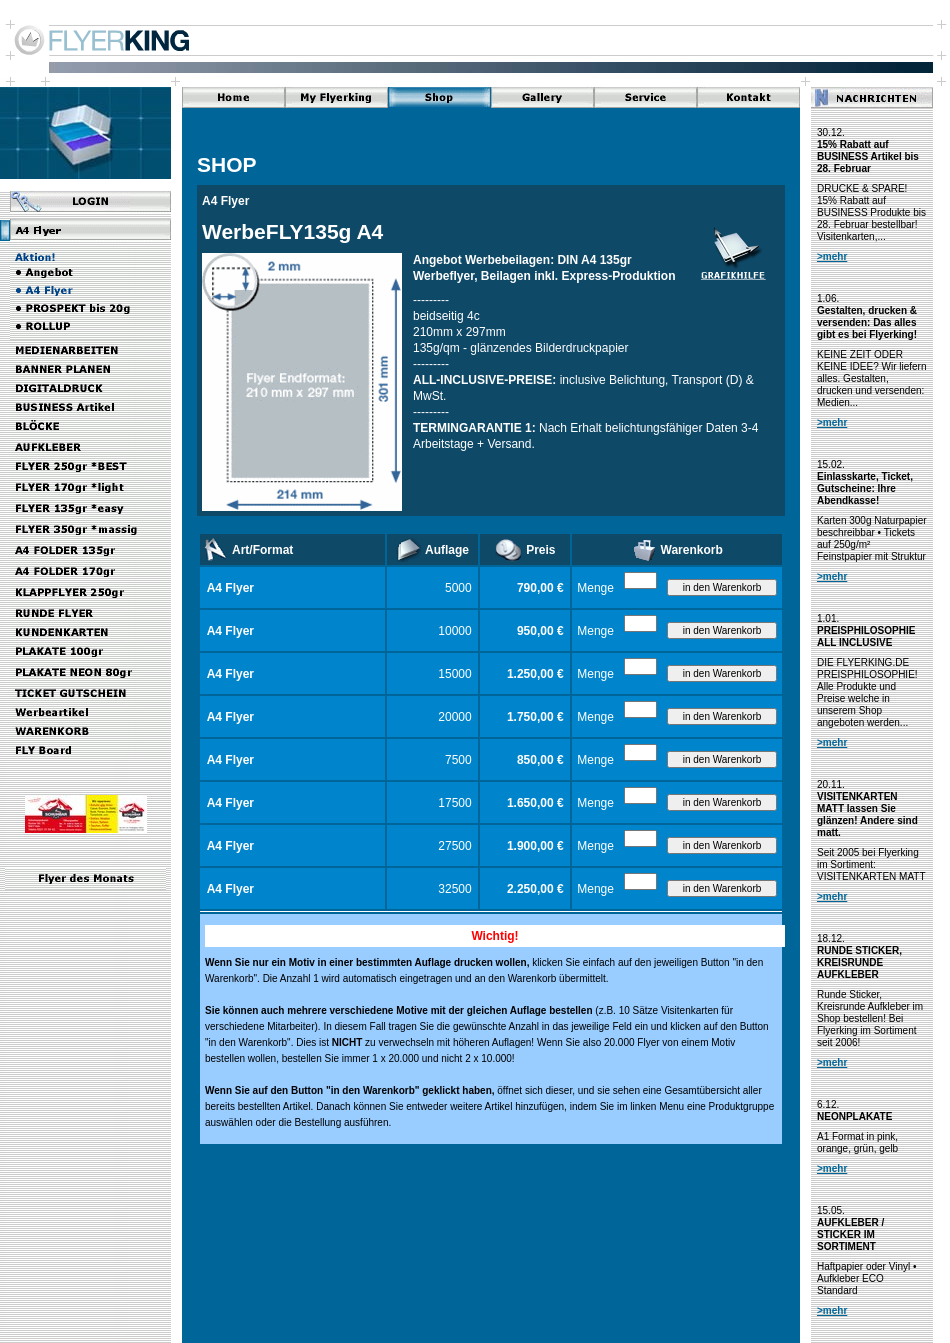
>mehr (832, 256)
